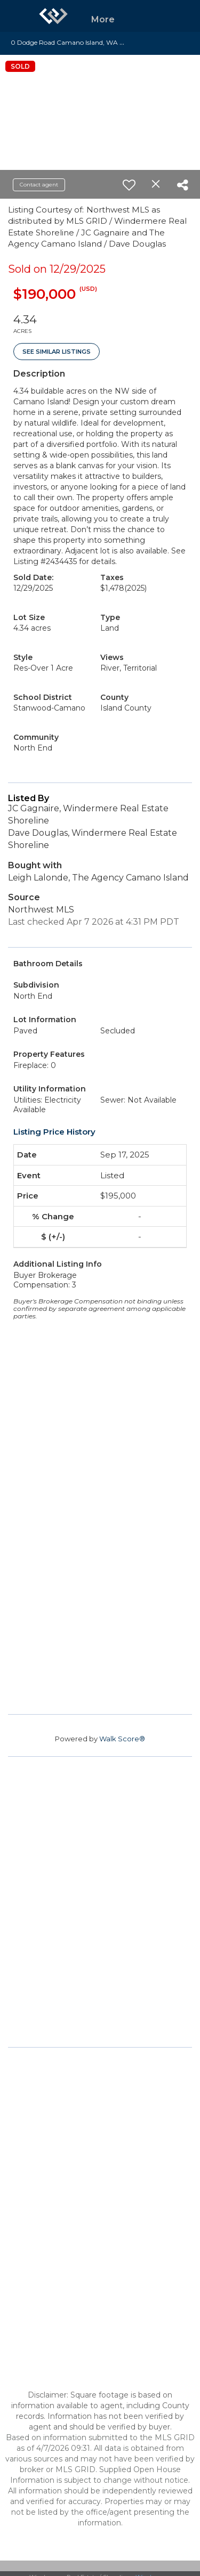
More (103, 19)
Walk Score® (122, 1738)
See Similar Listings (56, 351)
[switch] (129, 184)
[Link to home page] (53, 16)
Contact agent (39, 184)
